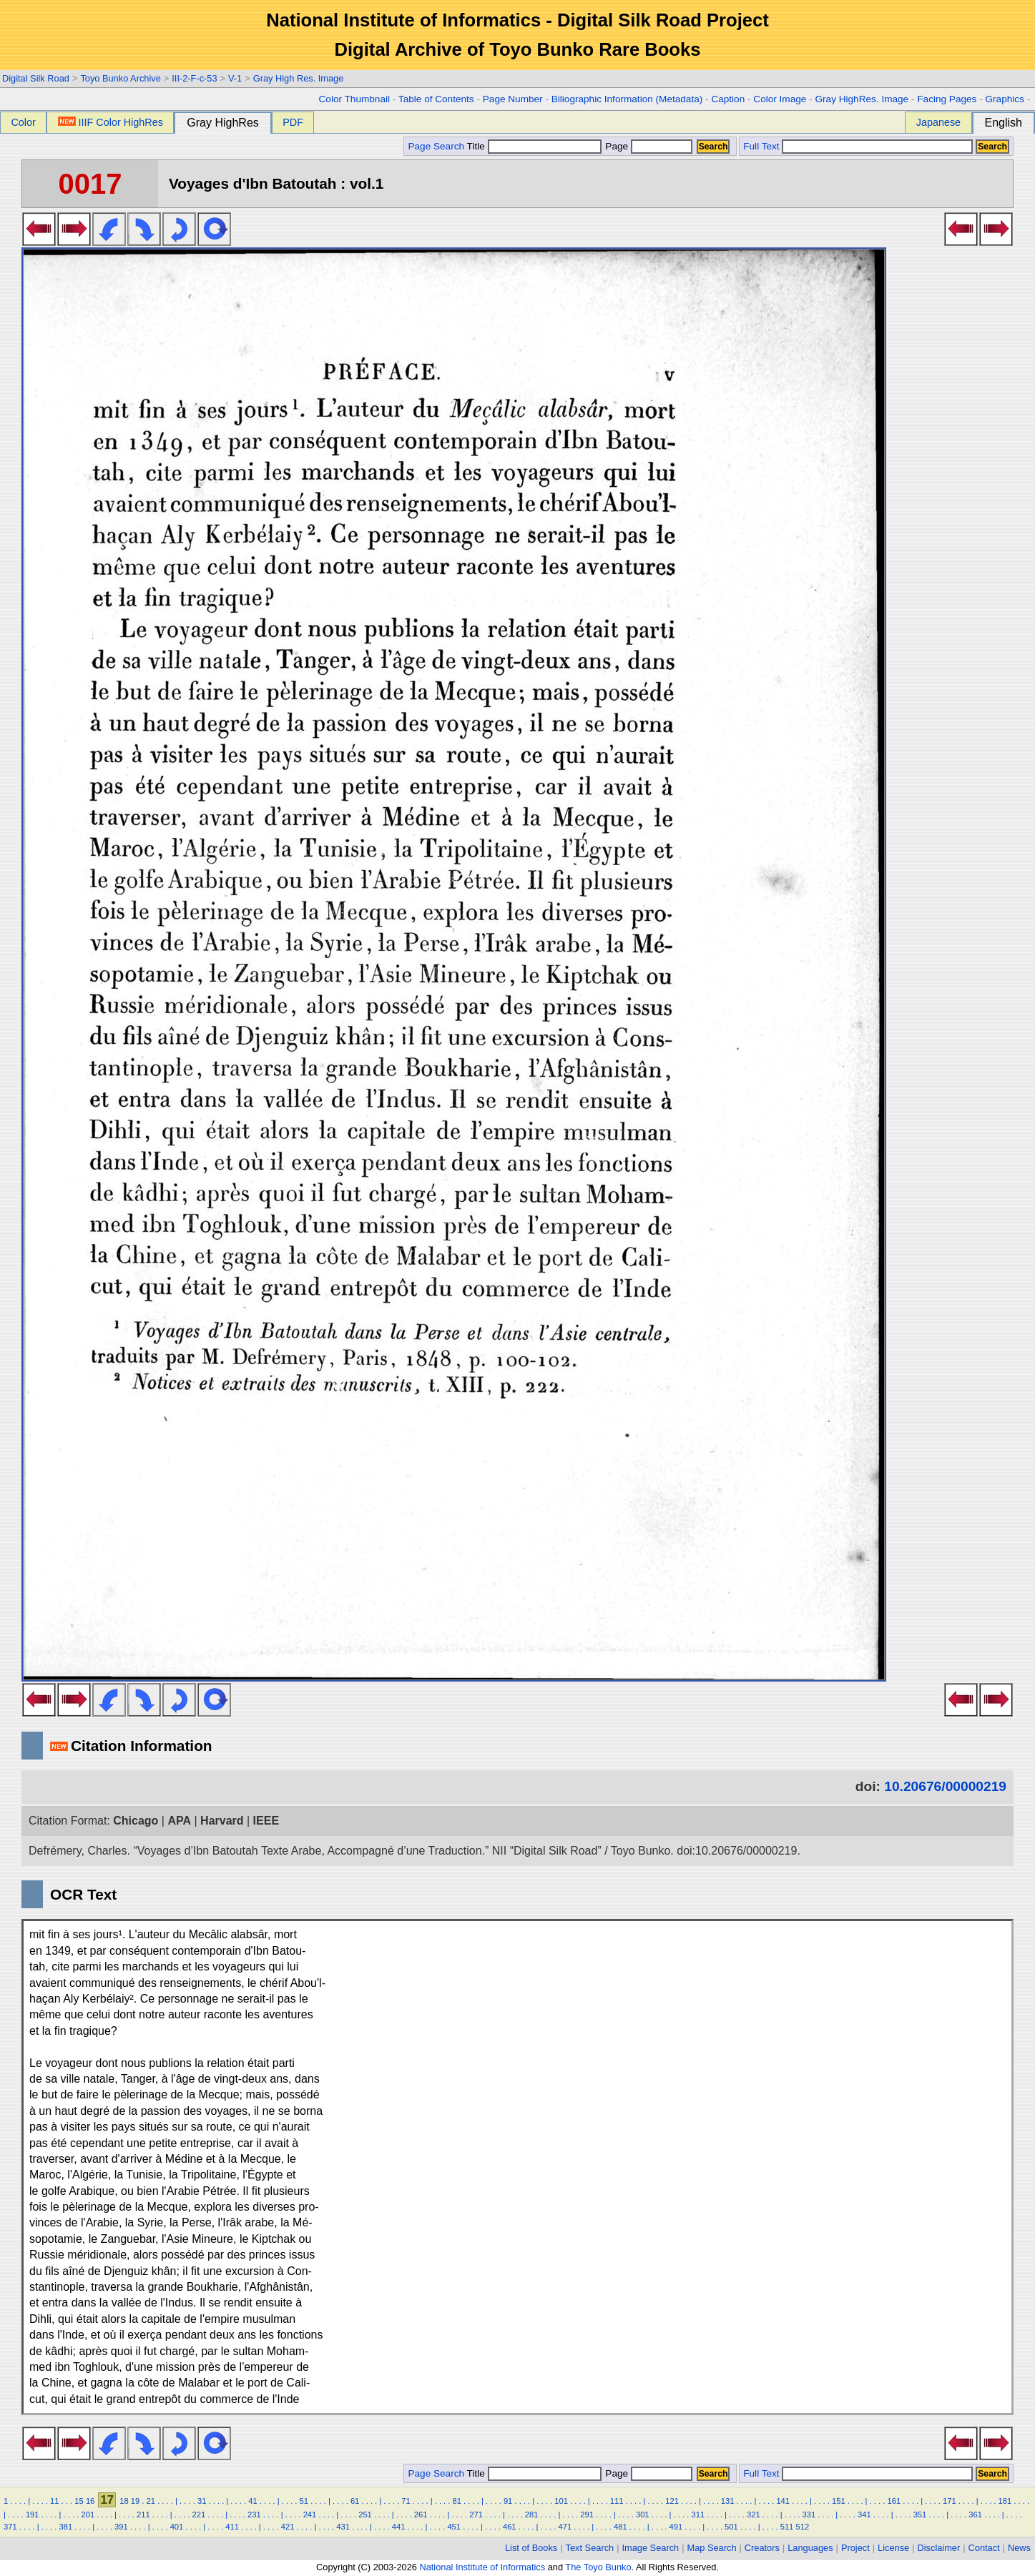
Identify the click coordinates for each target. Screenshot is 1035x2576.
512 (802, 2526)
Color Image (779, 99)
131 (728, 2501)
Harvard (221, 1821)
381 (66, 2526)
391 (121, 2526)
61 (354, 2501)
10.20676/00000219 (945, 1786)
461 (509, 2526)
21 (151, 2501)
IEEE (266, 1821)
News (1019, 2547)
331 (809, 2514)
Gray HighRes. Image (861, 99)
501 (731, 2526)
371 (10, 2526)
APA (179, 1821)
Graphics (1004, 99)
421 (288, 2526)
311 (698, 2514)
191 (32, 2514)
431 (343, 2526)
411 (232, 2526)
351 (920, 2514)
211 (143, 2514)
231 (254, 2514)
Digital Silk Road (35, 78)
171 (949, 2501)
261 (421, 2514)
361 (975, 2514)
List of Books (531, 2547)
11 (54, 2501)
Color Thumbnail (354, 99)
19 (135, 2501)
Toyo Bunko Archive (120, 78)
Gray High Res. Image (298, 78)
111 (617, 2501)
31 (201, 2501)
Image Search (651, 2547)
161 (894, 2501)
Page (647, 146)
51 (304, 2501)
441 (399, 2526)
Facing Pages (946, 99)
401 (177, 2526)
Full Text (761, 146)
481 (620, 2526)
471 (565, 2526)
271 (476, 2514)
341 (864, 2514)
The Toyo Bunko (598, 2567)
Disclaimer (939, 2547)
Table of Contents (436, 99)
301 (642, 2514)
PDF (293, 122)
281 (532, 2514)
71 (405, 2501)
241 (310, 2514)
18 (123, 2501)
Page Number (513, 99)
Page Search (436, 146)
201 (87, 2514)
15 (78, 2501)
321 (753, 2514)
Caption (728, 99)
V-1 (235, 78)
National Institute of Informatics (482, 2567)
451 (454, 2526)
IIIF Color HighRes (110, 122)
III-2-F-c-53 (194, 78)
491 (676, 2526)
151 (838, 2501)
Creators (762, 2547)
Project (855, 2547)
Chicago (135, 1821)
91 (508, 2501)
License (893, 2547)
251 (365, 2514)
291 (587, 2514)
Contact (984, 2547)
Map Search (712, 2547)
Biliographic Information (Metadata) (627, 99)
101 (561, 2501)
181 (1005, 2501)
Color (23, 122)
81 (457, 2501)
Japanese (938, 122)
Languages (810, 2547)
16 (90, 2501)
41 (252, 2501)
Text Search (590, 2547)
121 (672, 2501)
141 (783, 2501)
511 (787, 2526)
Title (534, 146)
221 (199, 2514)
